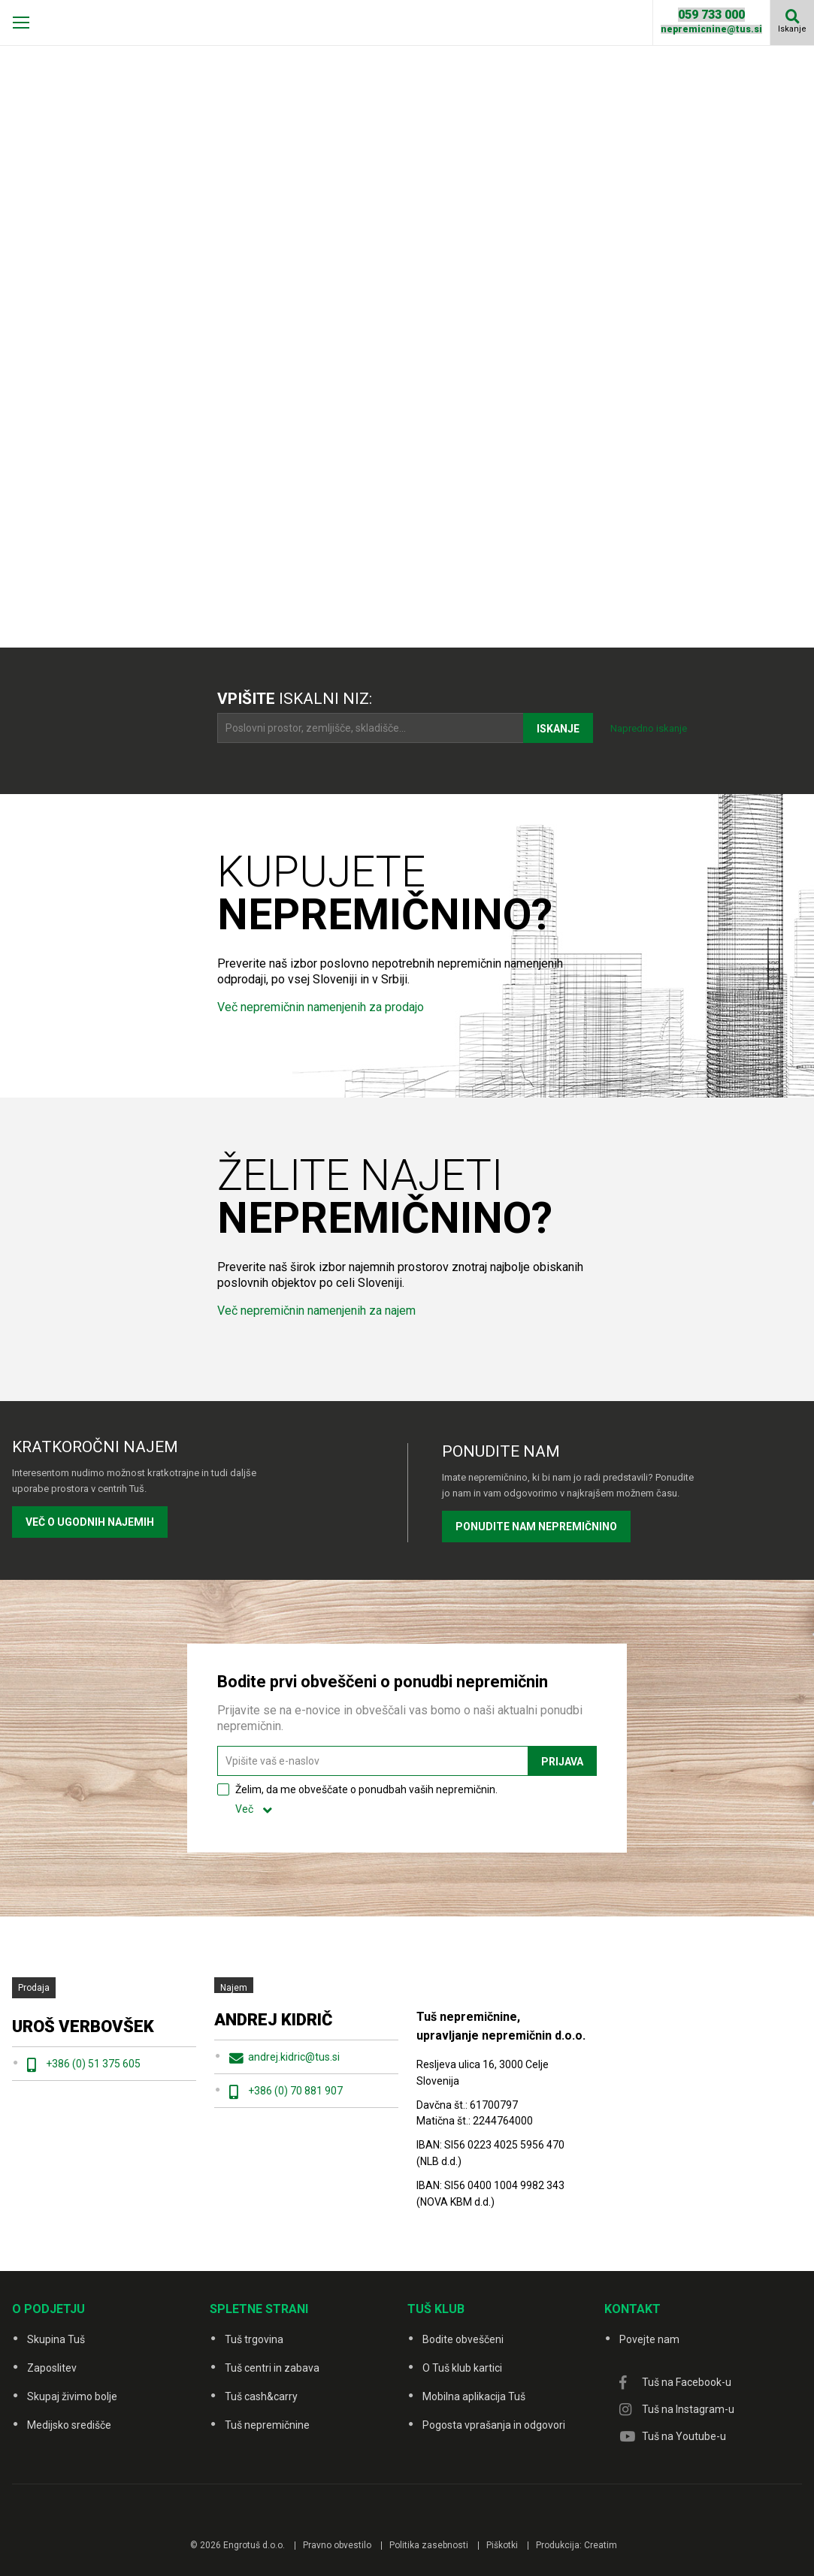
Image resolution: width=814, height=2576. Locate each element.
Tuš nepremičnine (267, 2425)
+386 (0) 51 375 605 (93, 2064)
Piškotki (502, 2545)
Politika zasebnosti (428, 2545)
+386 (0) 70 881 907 (295, 2091)
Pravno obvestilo (337, 2545)
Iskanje (792, 29)
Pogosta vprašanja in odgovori (493, 2425)
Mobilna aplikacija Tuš (473, 2396)
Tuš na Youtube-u (684, 2436)
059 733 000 (711, 15)
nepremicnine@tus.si (711, 29)
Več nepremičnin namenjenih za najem (316, 1310)
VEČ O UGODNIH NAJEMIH (90, 1522)
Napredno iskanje (648, 728)
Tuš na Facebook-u (686, 2382)
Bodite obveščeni (463, 2339)
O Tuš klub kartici (462, 2368)
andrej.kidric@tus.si (294, 2057)
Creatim (600, 2545)
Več (244, 1809)
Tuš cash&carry (261, 2396)
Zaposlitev (52, 2368)
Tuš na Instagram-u (688, 2409)
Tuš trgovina (254, 2339)
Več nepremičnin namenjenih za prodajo (320, 1007)
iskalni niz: (294, 699)
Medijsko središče (69, 2425)
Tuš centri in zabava (272, 2368)
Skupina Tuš (56, 2339)
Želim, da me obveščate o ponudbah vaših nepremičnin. (366, 1799)
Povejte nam (649, 2339)
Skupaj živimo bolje (72, 2396)
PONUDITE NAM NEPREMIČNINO (536, 1527)
